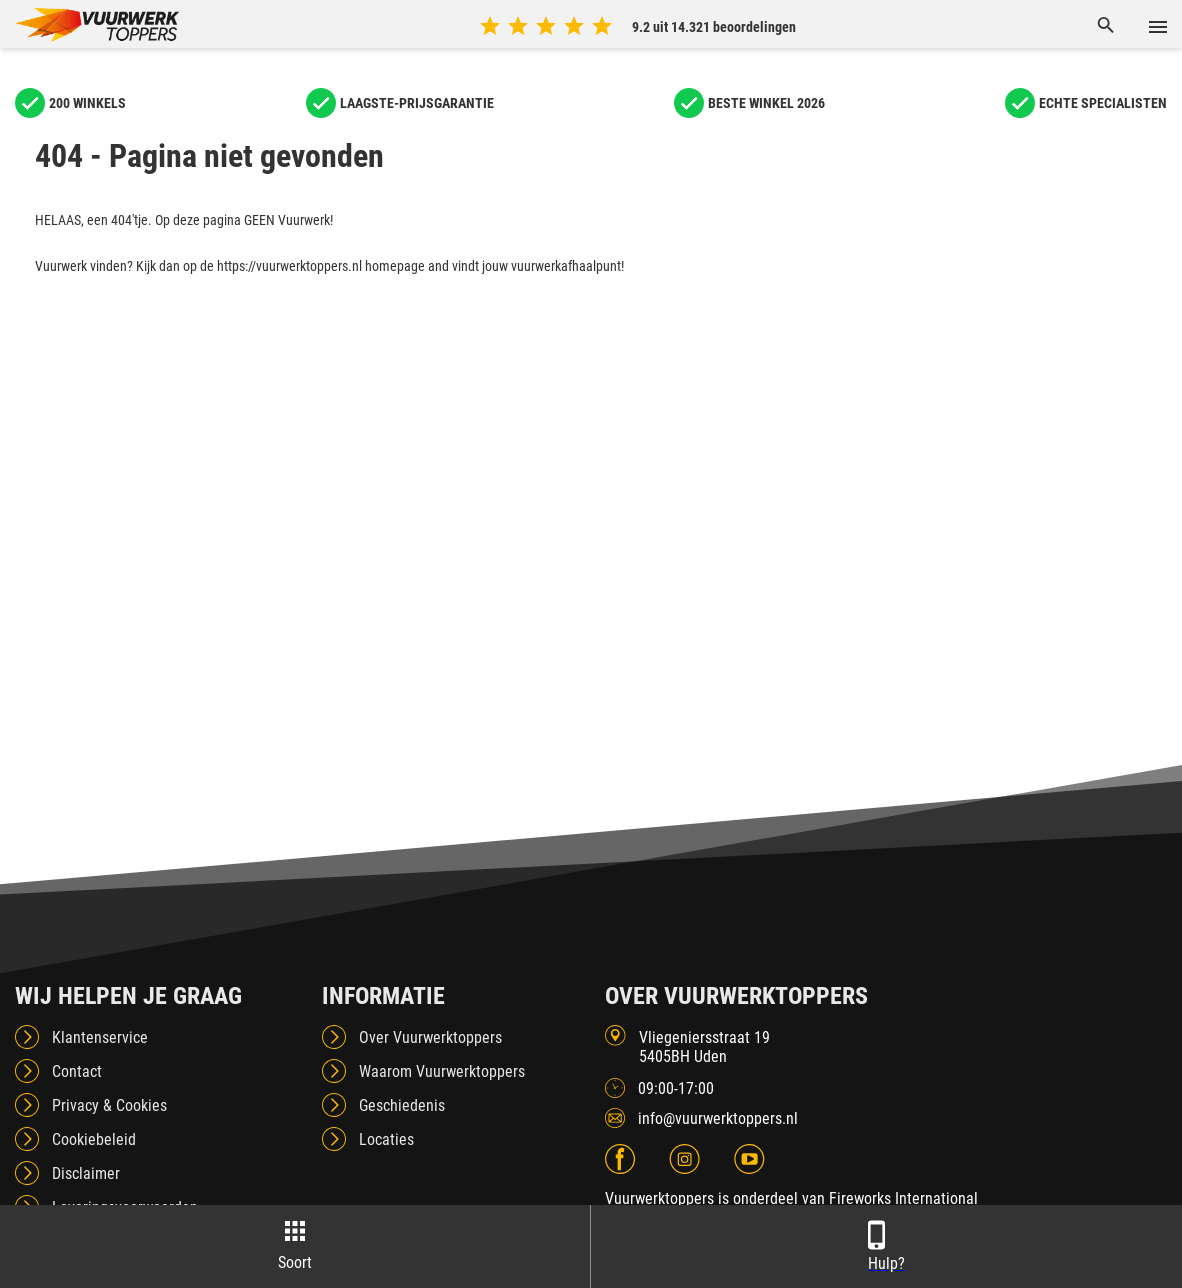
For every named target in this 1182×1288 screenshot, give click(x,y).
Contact (77, 1071)
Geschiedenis (402, 1105)
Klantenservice (100, 1037)
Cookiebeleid (94, 1139)
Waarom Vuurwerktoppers (442, 1071)
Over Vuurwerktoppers (430, 1037)
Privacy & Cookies (109, 1105)
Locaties (386, 1139)
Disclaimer (86, 1173)
